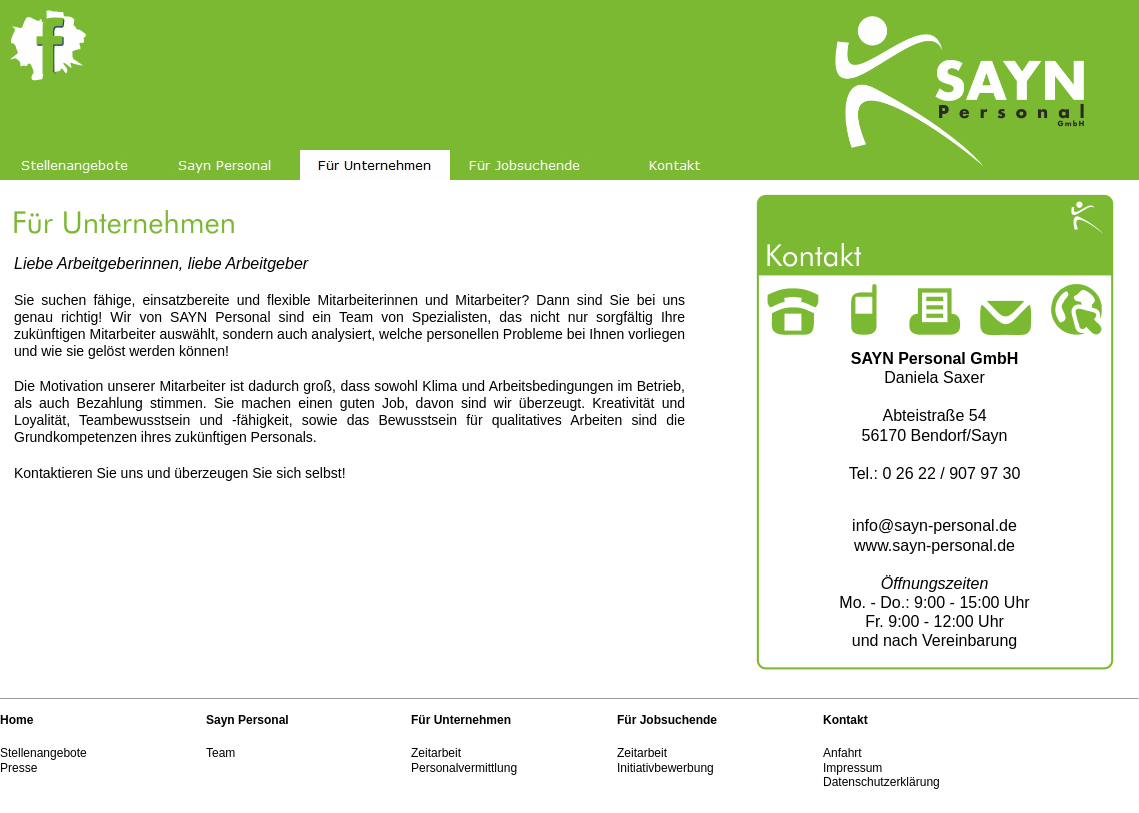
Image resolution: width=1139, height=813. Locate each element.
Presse (18, 768)
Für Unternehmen (461, 720)
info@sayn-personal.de (934, 525)
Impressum (852, 768)
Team (220, 753)
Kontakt (845, 720)
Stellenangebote (43, 753)
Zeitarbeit (436, 753)
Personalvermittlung (464, 768)
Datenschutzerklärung (881, 782)
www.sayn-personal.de (934, 545)
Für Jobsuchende (667, 720)
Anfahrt (842, 753)
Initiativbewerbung (665, 768)
